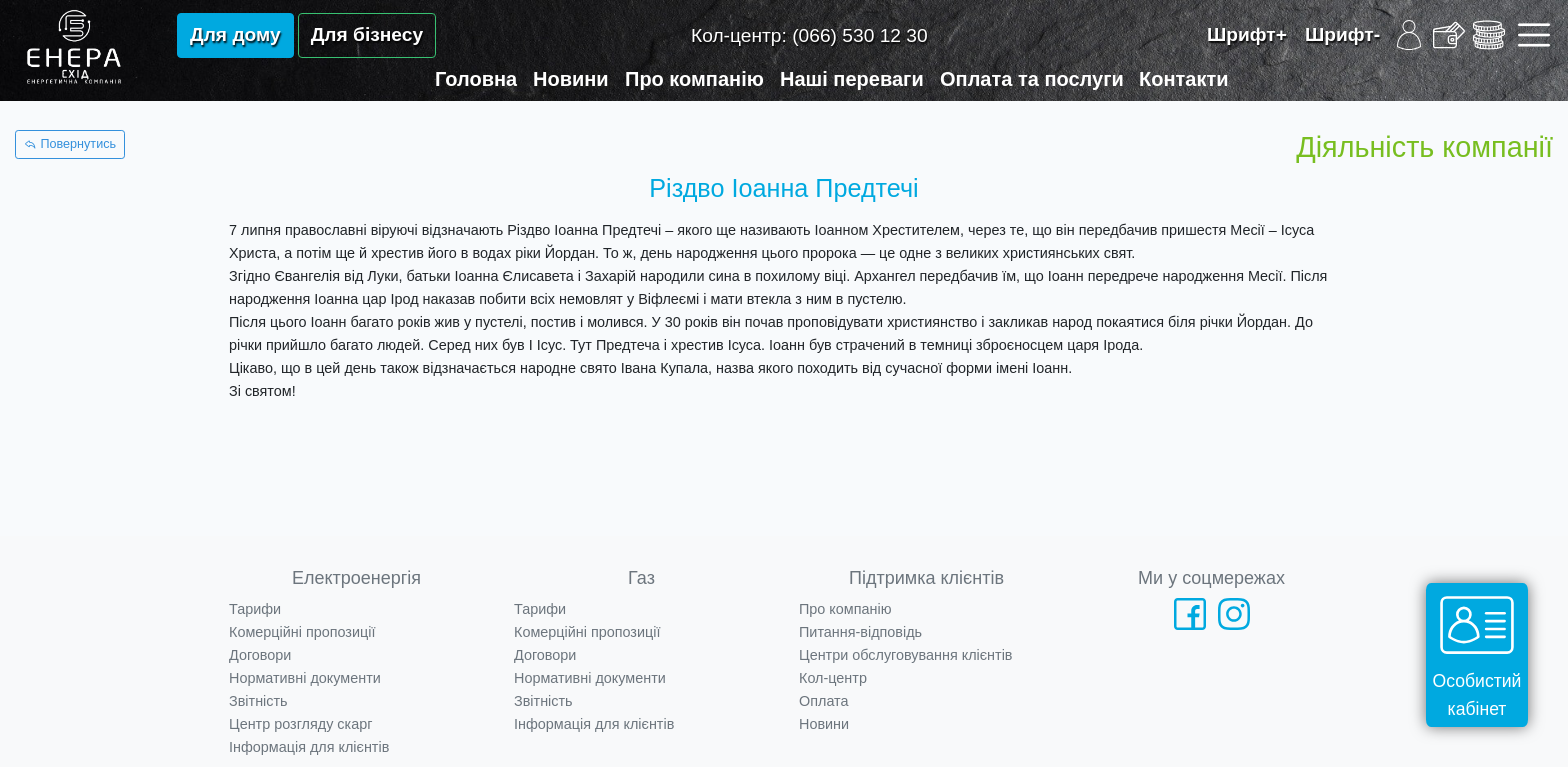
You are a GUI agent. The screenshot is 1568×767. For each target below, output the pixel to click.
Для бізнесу (367, 34)
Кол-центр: (809, 35)
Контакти (1184, 79)
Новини (571, 79)
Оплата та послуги (1032, 79)
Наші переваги (852, 79)
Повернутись (70, 144)
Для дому (235, 34)
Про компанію (694, 79)
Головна (476, 79)
